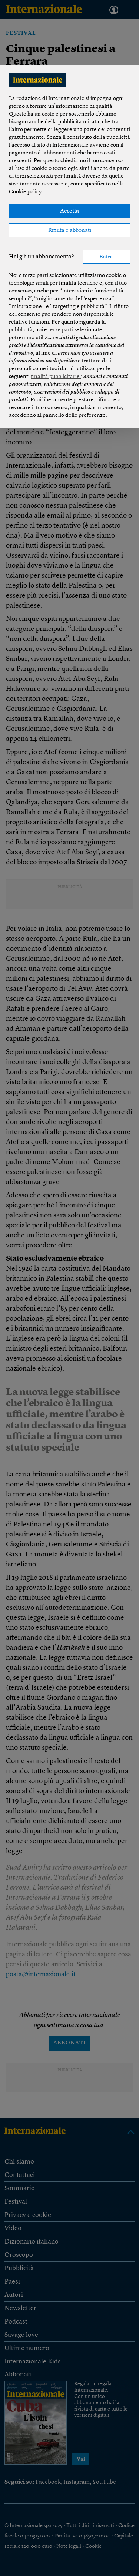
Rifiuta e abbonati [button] (69, 230)
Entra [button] (106, 257)
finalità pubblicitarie (56, 376)
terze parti (61, 330)
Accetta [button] (69, 211)
